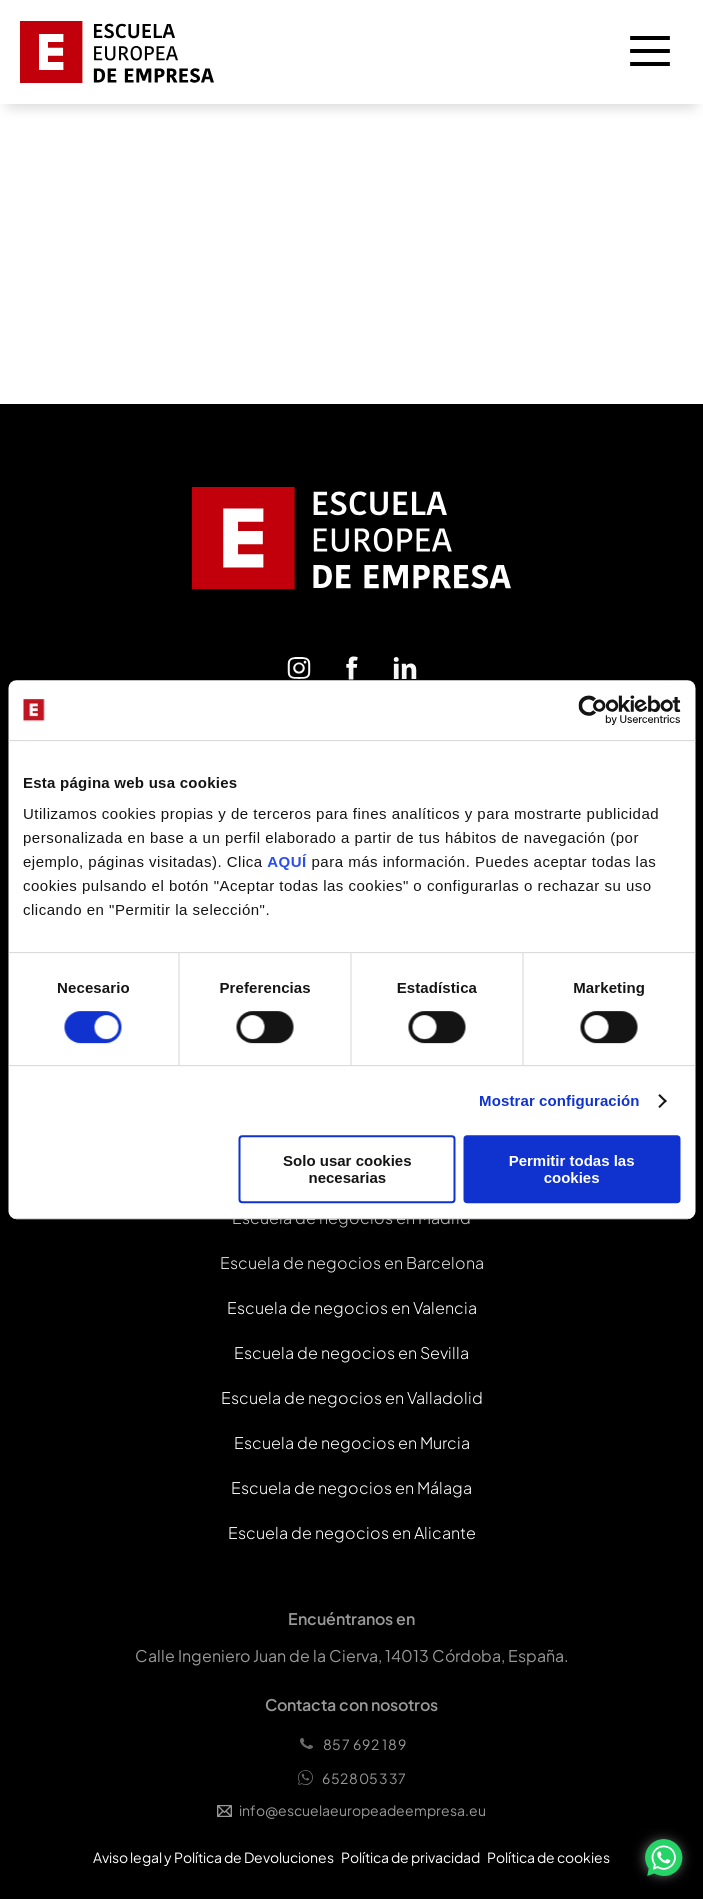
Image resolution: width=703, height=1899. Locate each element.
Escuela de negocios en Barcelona (352, 1262)
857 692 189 (352, 1744)
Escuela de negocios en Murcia (352, 1442)
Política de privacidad (410, 1857)
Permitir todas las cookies (572, 1169)
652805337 (351, 1778)
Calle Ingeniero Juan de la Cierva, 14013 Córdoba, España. (352, 1655)
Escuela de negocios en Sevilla (351, 1352)
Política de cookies (548, 1857)
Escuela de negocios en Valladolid (352, 1397)
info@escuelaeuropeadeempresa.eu (351, 1810)
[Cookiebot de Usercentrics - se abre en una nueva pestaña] (592, 710)
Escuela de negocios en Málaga (351, 1487)
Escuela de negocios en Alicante (352, 1532)
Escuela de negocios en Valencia (352, 1307)
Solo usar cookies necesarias (347, 1169)
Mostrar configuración (559, 1100)
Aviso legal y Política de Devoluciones (213, 1857)
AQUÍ (289, 861)
